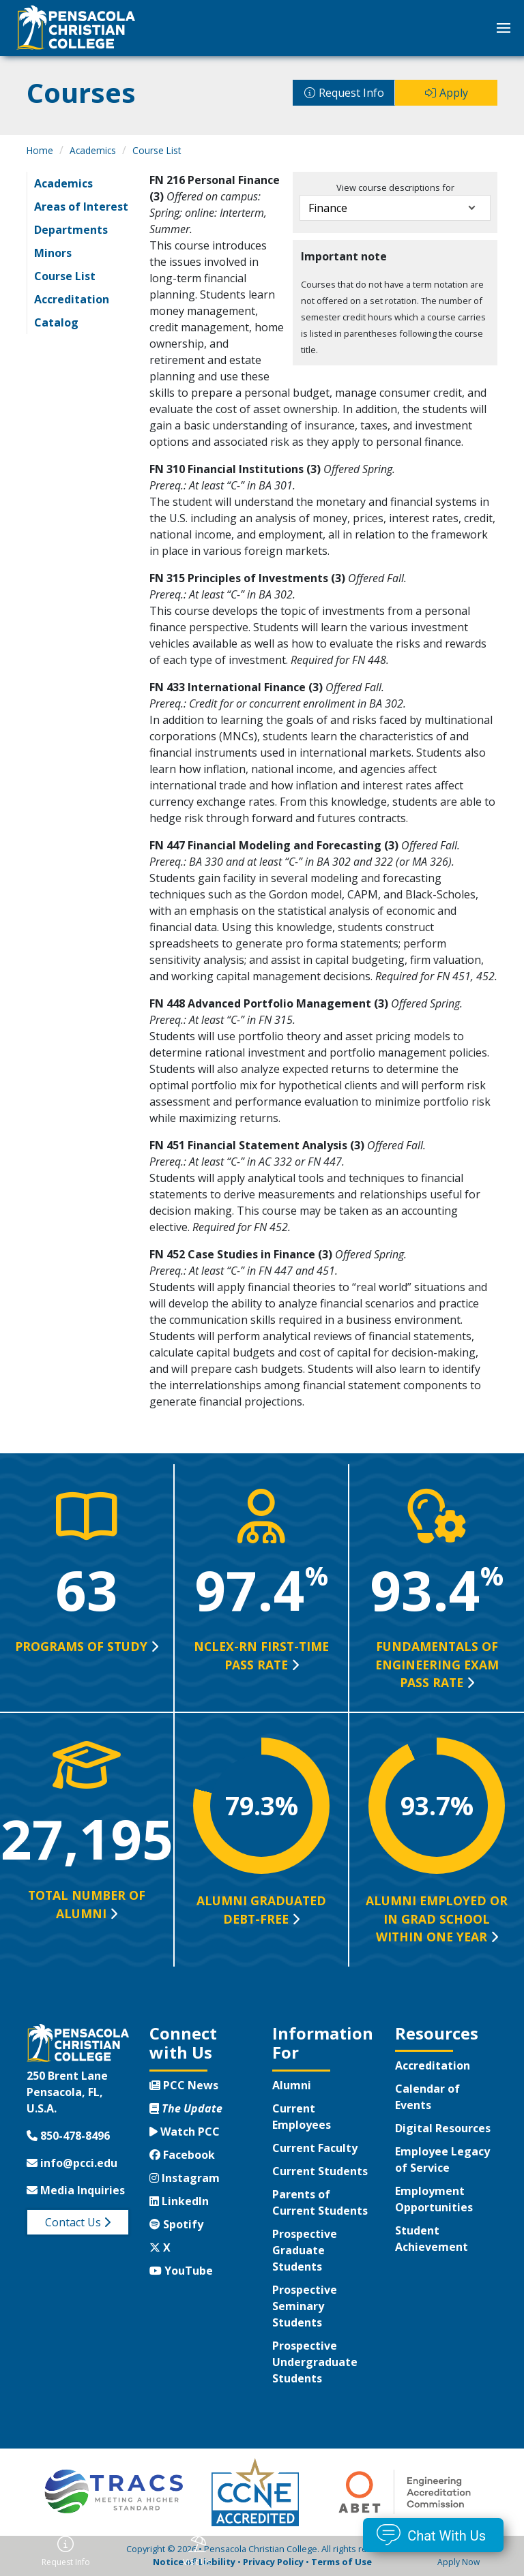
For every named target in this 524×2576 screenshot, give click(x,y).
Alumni (291, 2085)
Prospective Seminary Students (304, 2306)
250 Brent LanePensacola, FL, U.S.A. (67, 2092)
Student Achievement (431, 2238)
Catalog (56, 322)
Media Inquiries (76, 2190)
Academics (93, 150)
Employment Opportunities (434, 2199)
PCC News (183, 2085)
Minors (53, 252)
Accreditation (71, 299)
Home (40, 150)
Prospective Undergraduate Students (315, 2362)
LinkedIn (179, 2201)
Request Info (351, 92)
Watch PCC (184, 2131)
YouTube (181, 2270)
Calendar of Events (427, 2096)
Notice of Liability (194, 2562)
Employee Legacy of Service (442, 2159)
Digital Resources (443, 2128)
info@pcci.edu (72, 2162)
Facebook (182, 2154)
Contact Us (78, 2222)
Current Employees (301, 2116)
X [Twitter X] (160, 2247)
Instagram (184, 2177)
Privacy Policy (273, 2562)
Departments (71, 229)
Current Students (320, 2171)
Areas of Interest (81, 206)
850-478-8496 (68, 2135)
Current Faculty (315, 2147)
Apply (453, 92)
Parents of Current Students (320, 2202)
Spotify (176, 2224)
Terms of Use (341, 2562)
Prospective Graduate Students (304, 2250)
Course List (156, 150)
